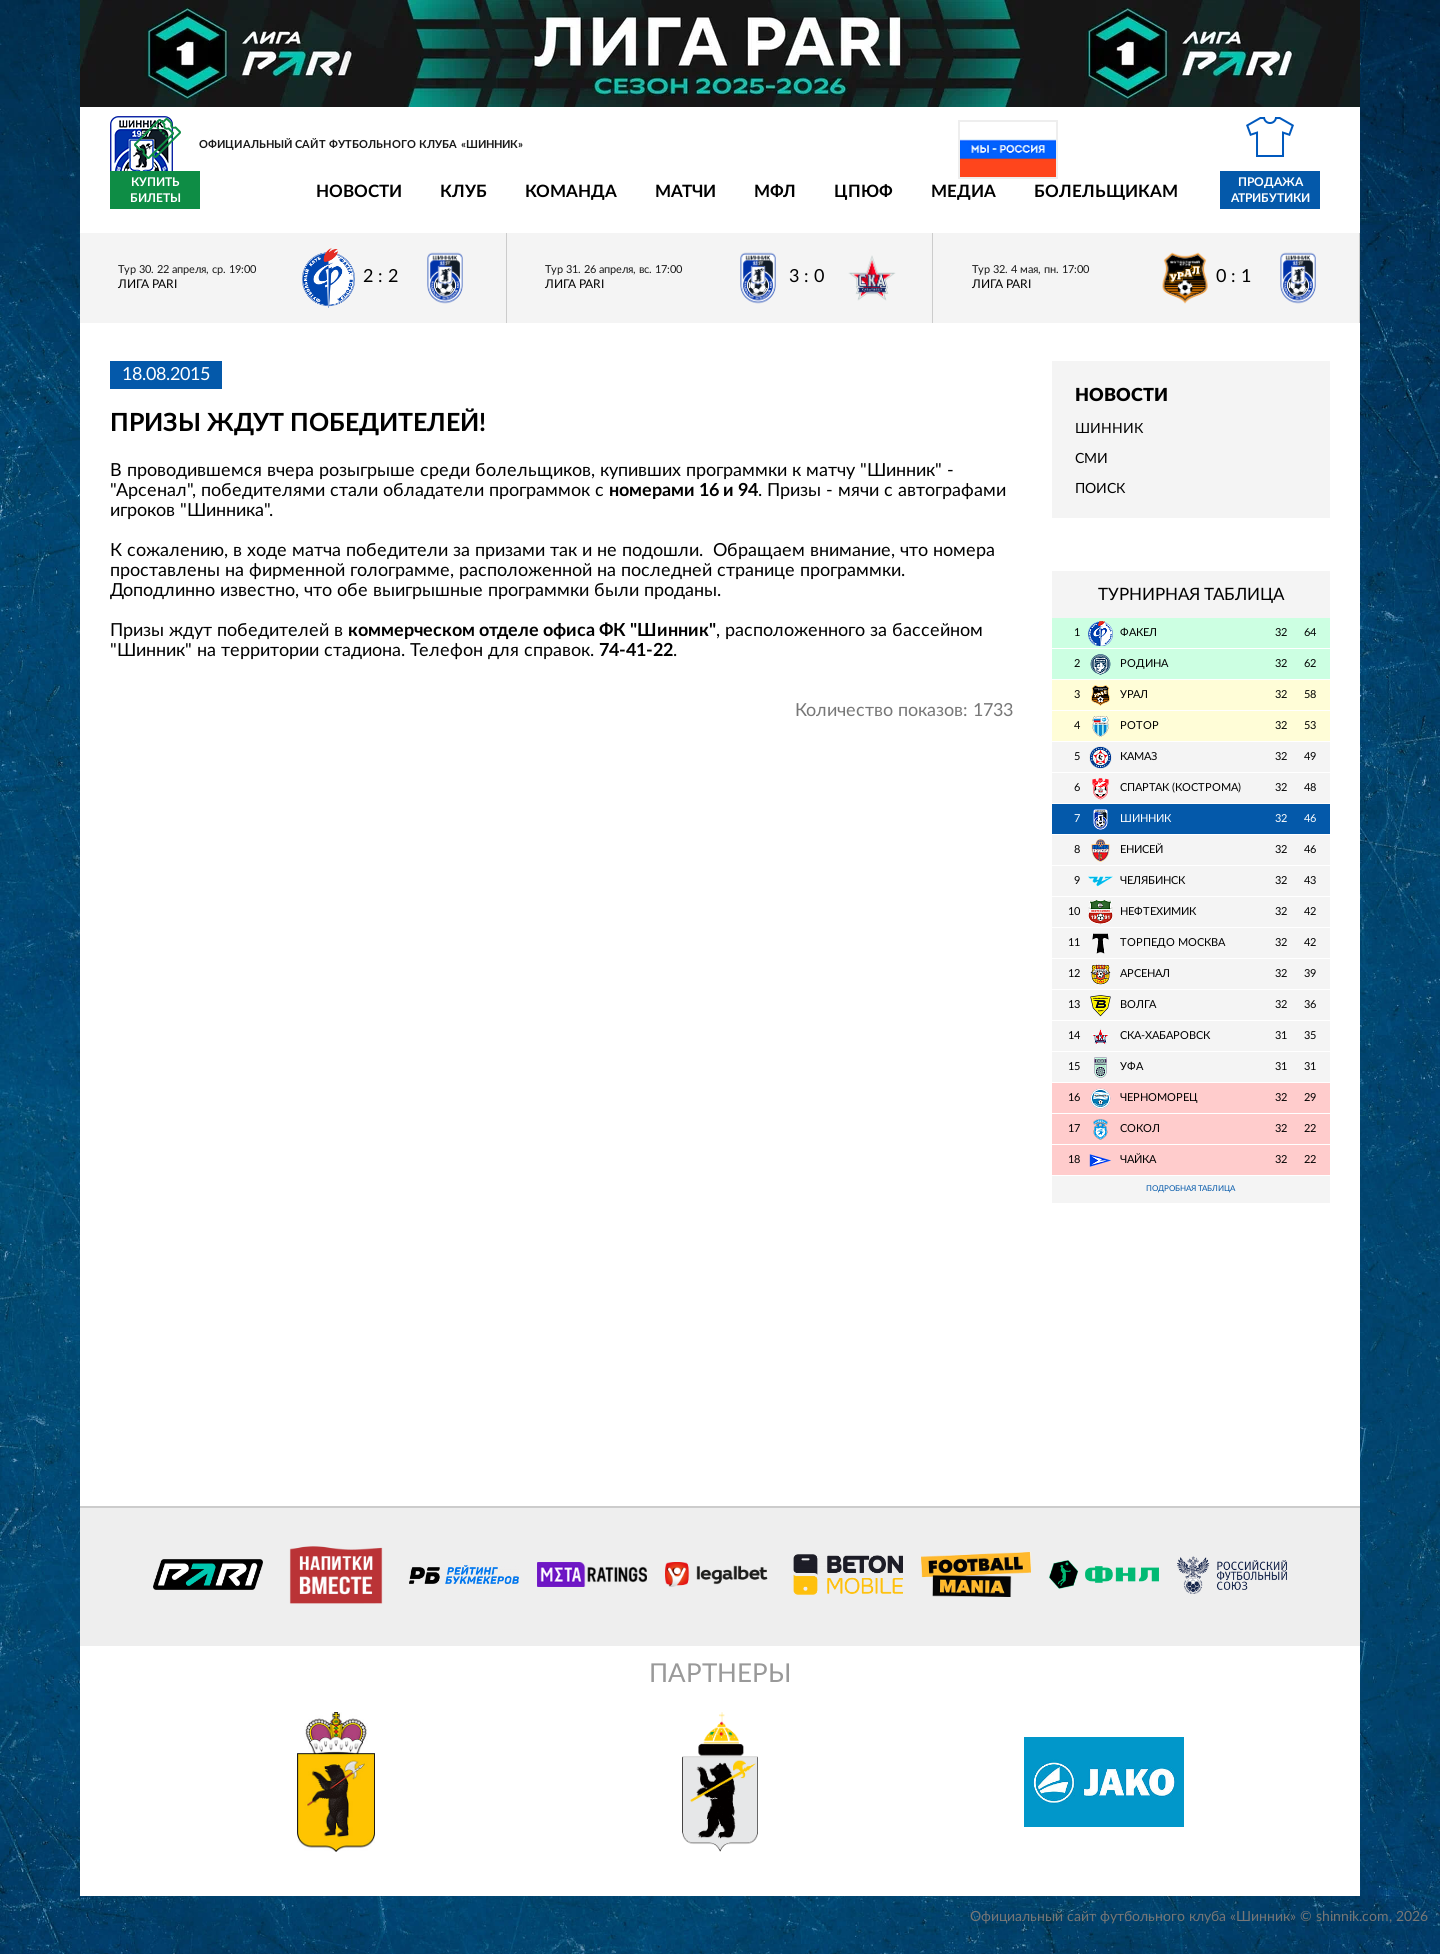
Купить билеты (1285, 202)
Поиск (1100, 501)
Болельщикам (989, 202)
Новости (242, 202)
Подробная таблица (1191, 1202)
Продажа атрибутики (1153, 202)
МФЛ (658, 202)
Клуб (346, 202)
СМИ (1091, 471)
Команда (454, 202)
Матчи (568, 202)
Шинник (1109, 441)
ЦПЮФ (746, 202)
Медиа (846, 202)
